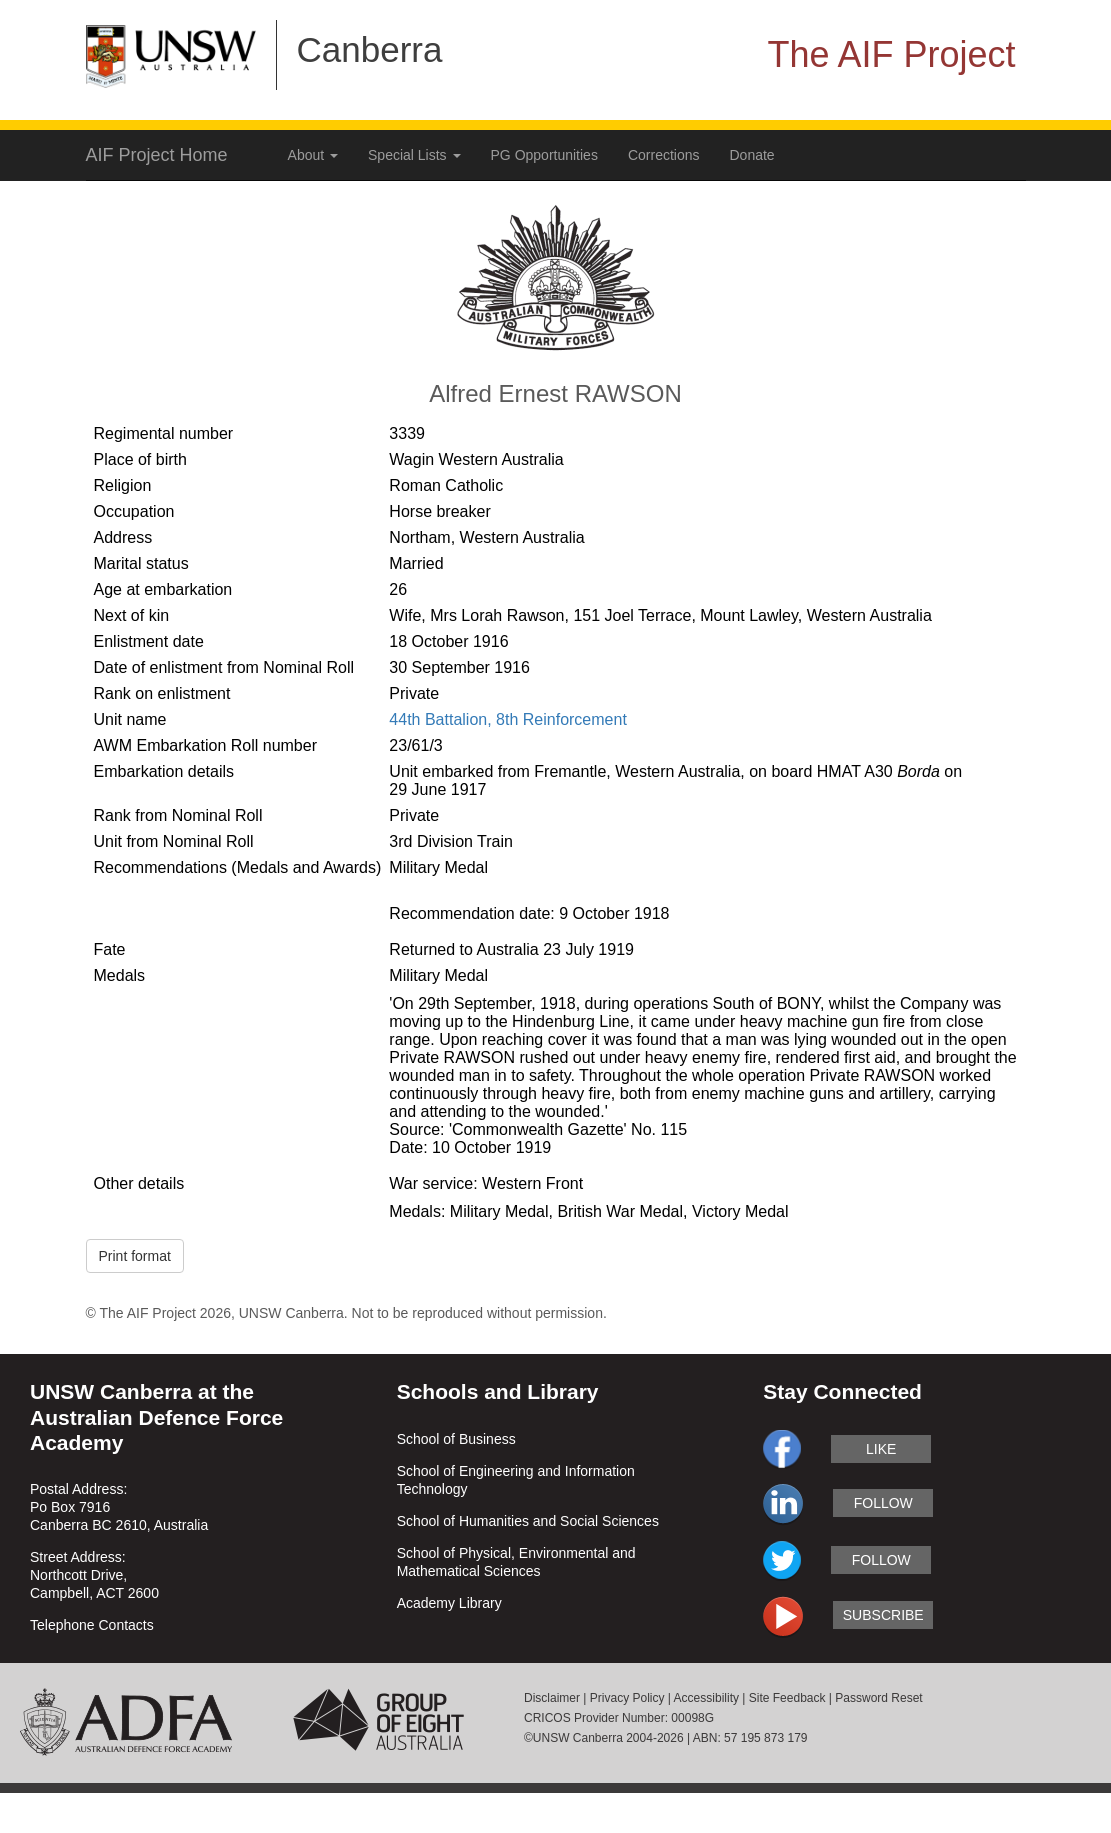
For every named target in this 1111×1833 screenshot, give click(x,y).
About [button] (313, 155)
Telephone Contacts (92, 1625)
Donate (752, 155)
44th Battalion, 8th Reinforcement (507, 719)
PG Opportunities (544, 155)
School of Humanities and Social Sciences (528, 1521)
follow (883, 1503)
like (881, 1449)
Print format (135, 1256)
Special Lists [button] (414, 155)
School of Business (456, 1439)
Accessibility (706, 1698)
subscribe (883, 1615)
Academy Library (449, 1603)
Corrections (664, 155)
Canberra (370, 49)
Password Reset (878, 1698)
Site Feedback (787, 1698)
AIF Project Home (157, 155)
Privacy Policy (627, 1698)
